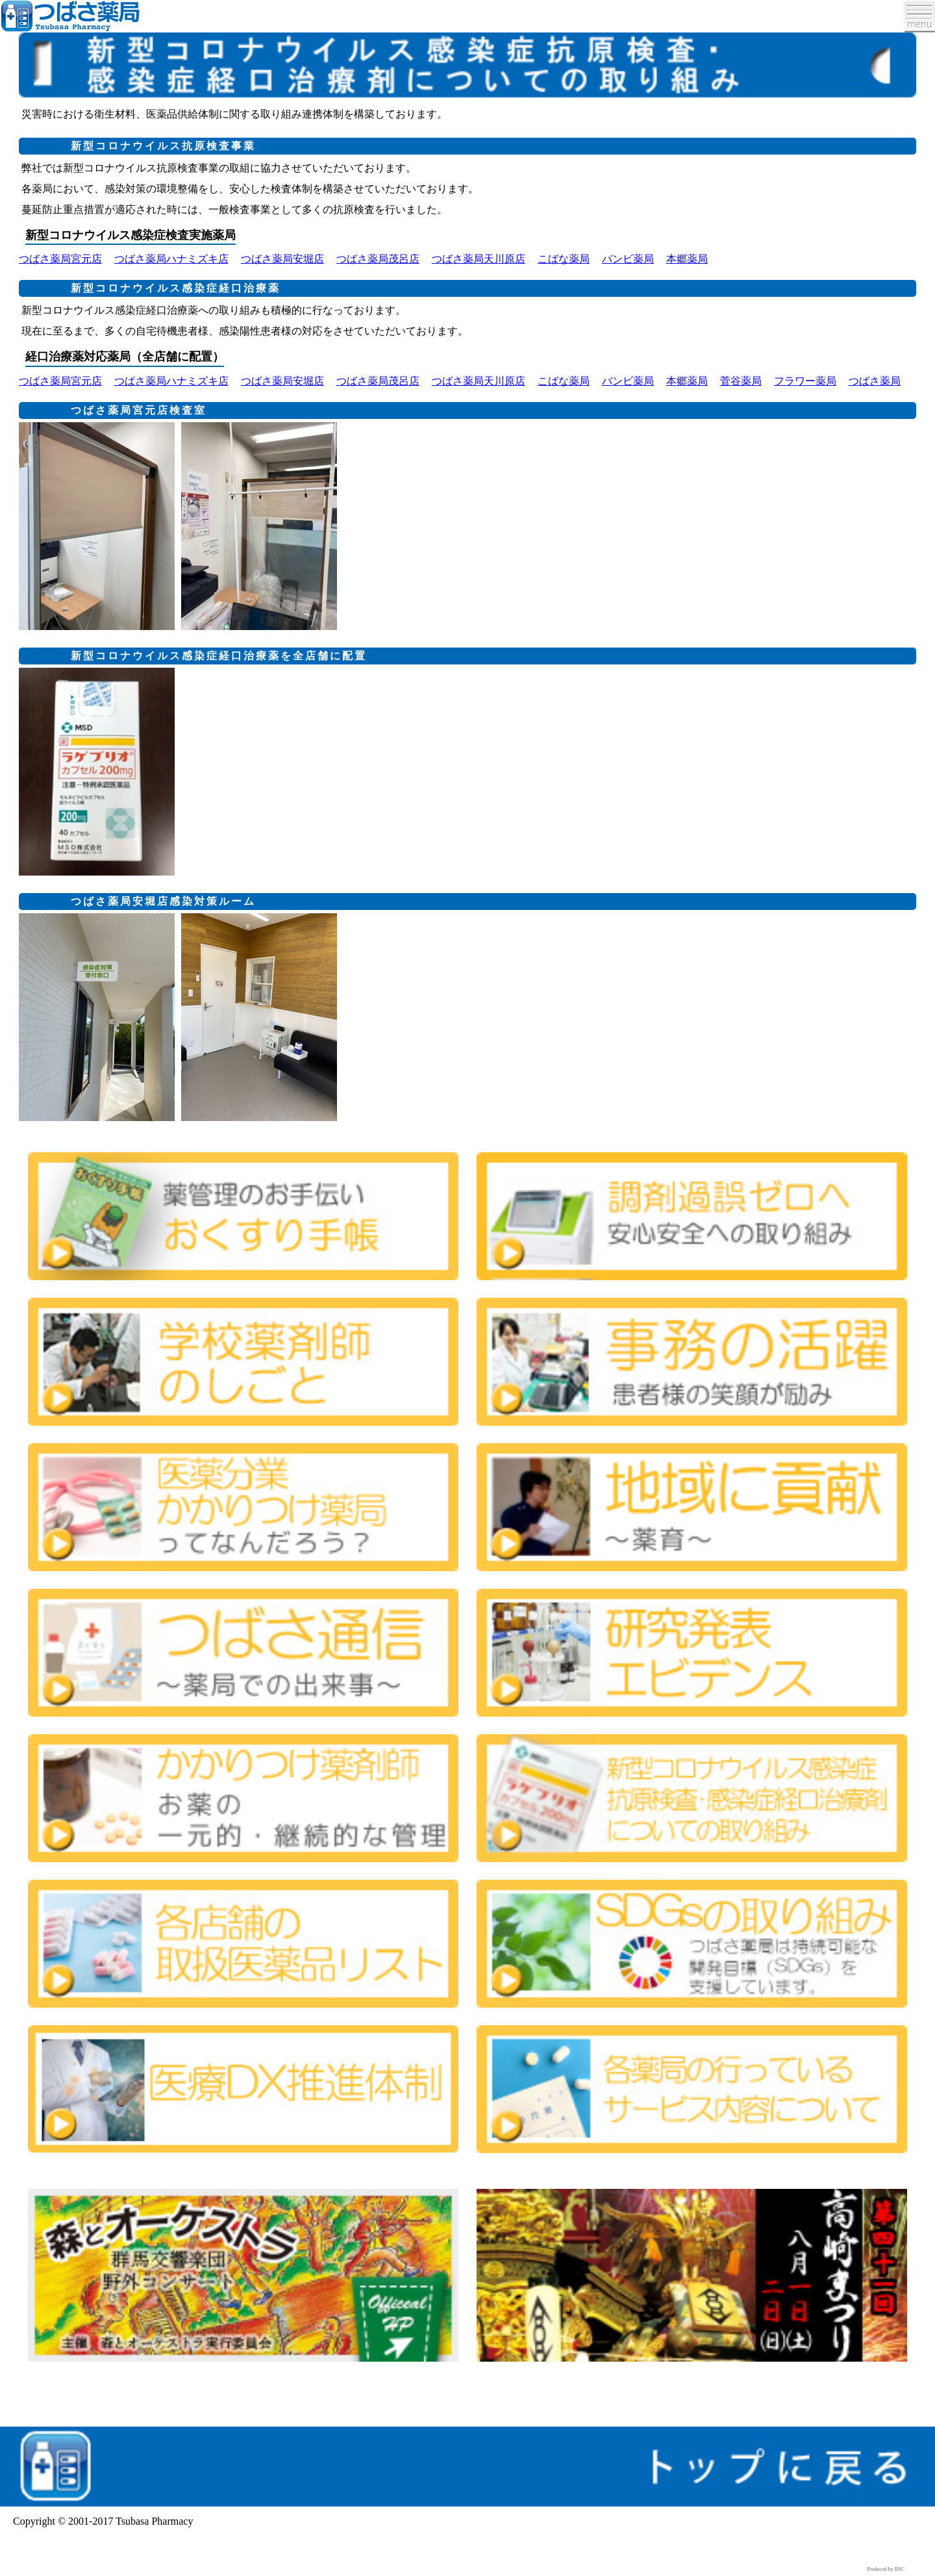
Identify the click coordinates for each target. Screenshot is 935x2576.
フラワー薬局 (805, 380)
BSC (899, 2569)
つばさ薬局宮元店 (60, 258)
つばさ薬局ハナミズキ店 (171, 258)
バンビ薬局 (628, 258)
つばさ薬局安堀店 (282, 258)
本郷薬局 (687, 258)
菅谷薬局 (741, 380)
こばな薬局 (564, 258)
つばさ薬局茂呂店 (377, 258)
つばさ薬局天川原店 (478, 258)
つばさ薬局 (875, 380)
